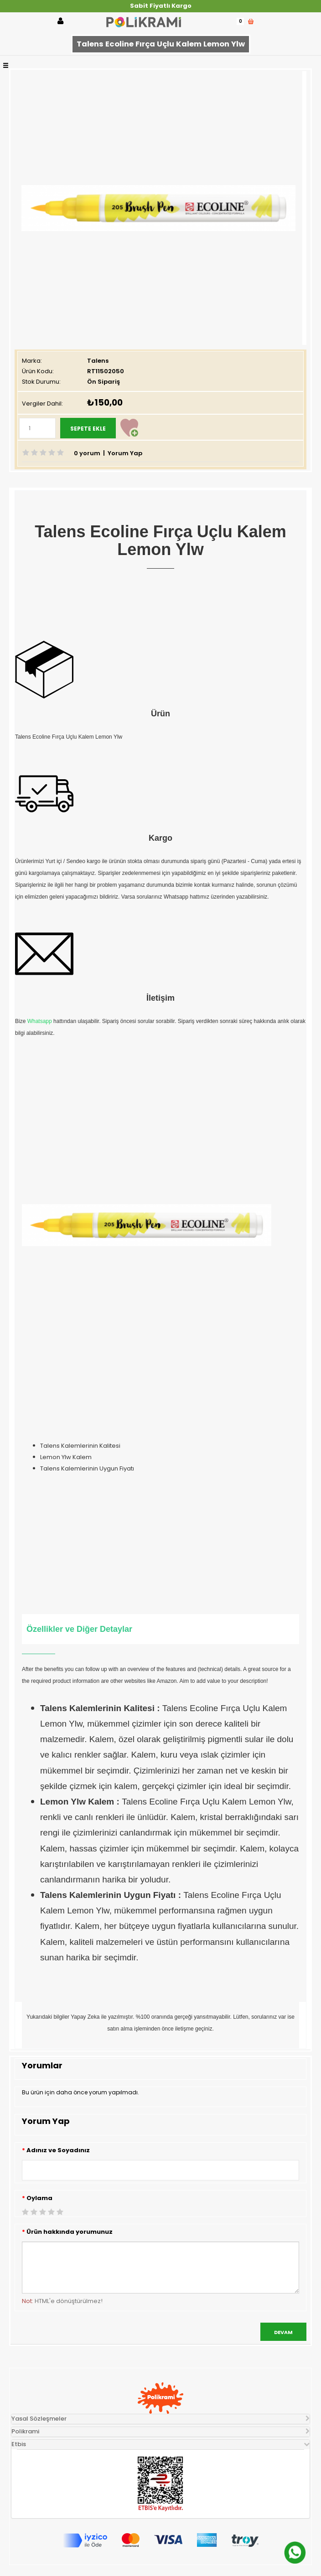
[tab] (160, 2419)
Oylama (39, 2198)
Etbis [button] (18, 2444)
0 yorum (87, 453)
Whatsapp (39, 1021)
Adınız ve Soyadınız (58, 2150)
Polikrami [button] (25, 2431)
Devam (283, 2332)
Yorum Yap (125, 453)
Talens (98, 360)
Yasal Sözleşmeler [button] (39, 2418)
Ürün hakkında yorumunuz (69, 2231)
